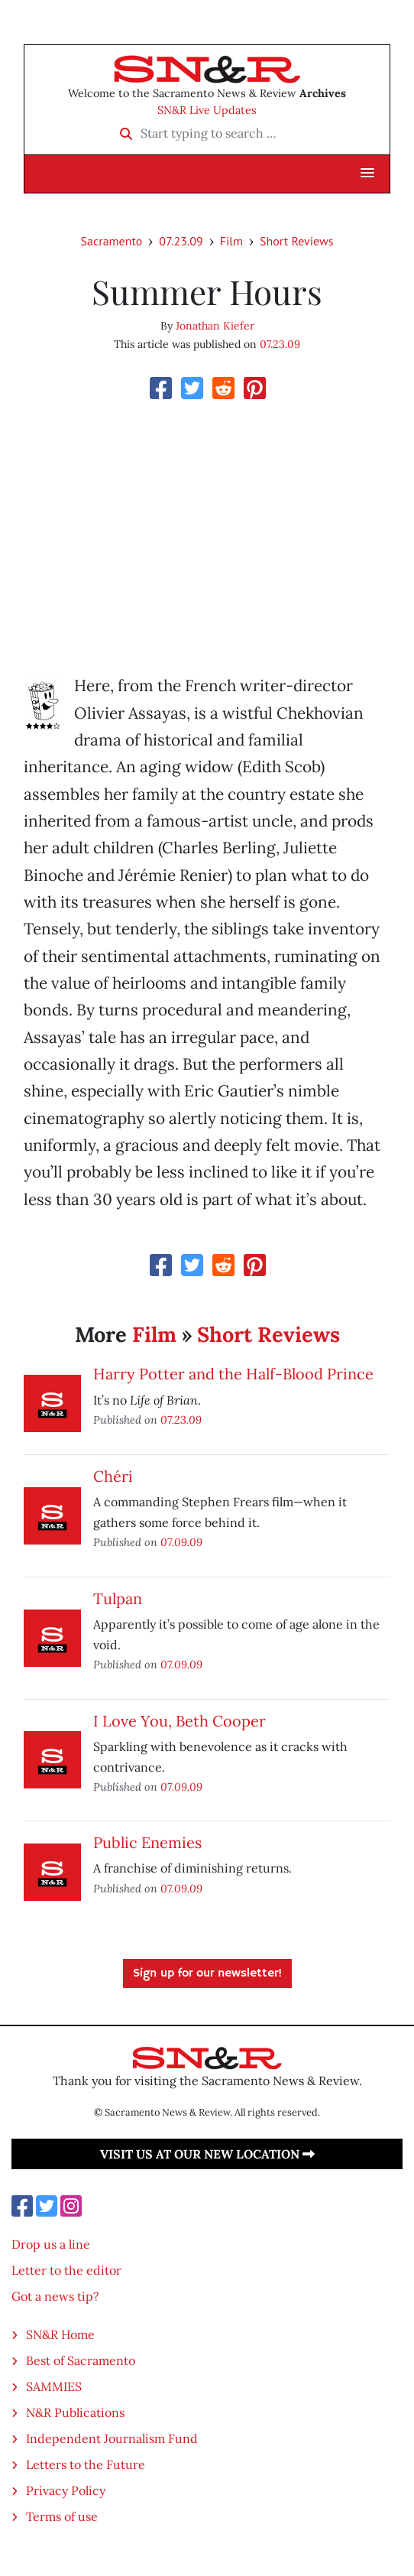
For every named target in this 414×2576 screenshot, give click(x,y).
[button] (367, 173)
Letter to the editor (66, 2270)
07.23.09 (180, 241)
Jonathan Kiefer (215, 326)
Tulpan (117, 1598)
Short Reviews (296, 241)
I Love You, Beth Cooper (179, 1720)
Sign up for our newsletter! (207, 1973)
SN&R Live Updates (207, 110)
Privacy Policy (65, 2490)
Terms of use (62, 2516)
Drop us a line (50, 2244)
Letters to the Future (85, 2464)
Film (231, 241)
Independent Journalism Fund (112, 2438)
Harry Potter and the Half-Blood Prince (233, 1373)
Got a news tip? (55, 2296)
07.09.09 (181, 1542)
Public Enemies (147, 1842)
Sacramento (112, 241)
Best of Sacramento (80, 2360)
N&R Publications (75, 2412)
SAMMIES (54, 2386)
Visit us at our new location (207, 2154)
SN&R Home (60, 2334)
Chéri (113, 1476)
